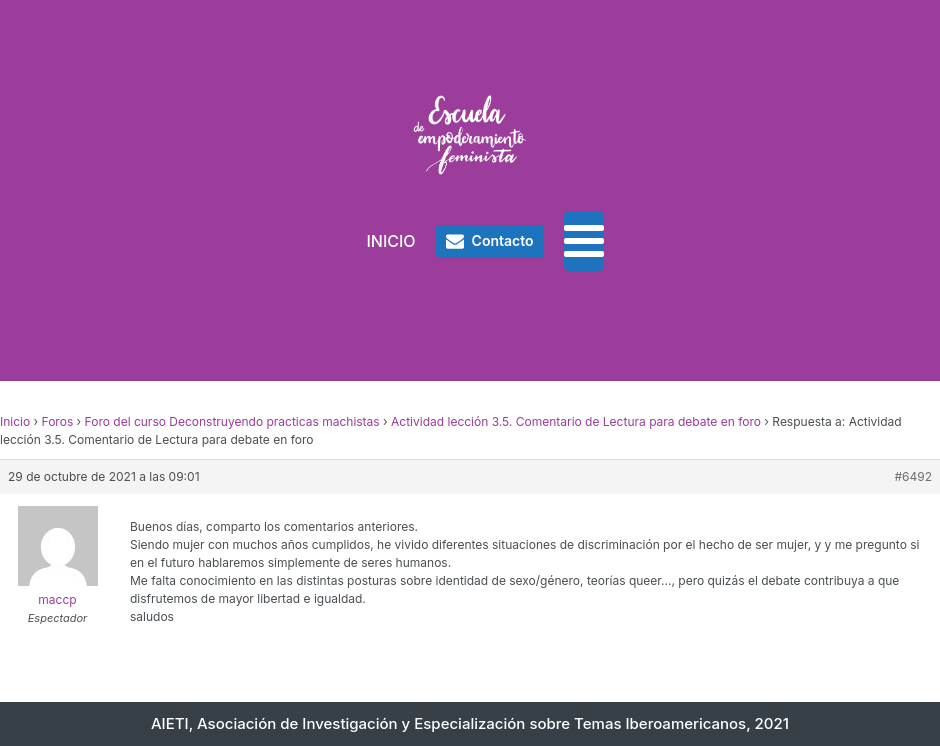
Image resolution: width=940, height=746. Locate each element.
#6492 (913, 476)
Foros (58, 421)
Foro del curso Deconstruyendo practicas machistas (232, 421)
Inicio (15, 421)
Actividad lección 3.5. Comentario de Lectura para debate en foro (576, 421)
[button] (490, 241)
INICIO (390, 241)
